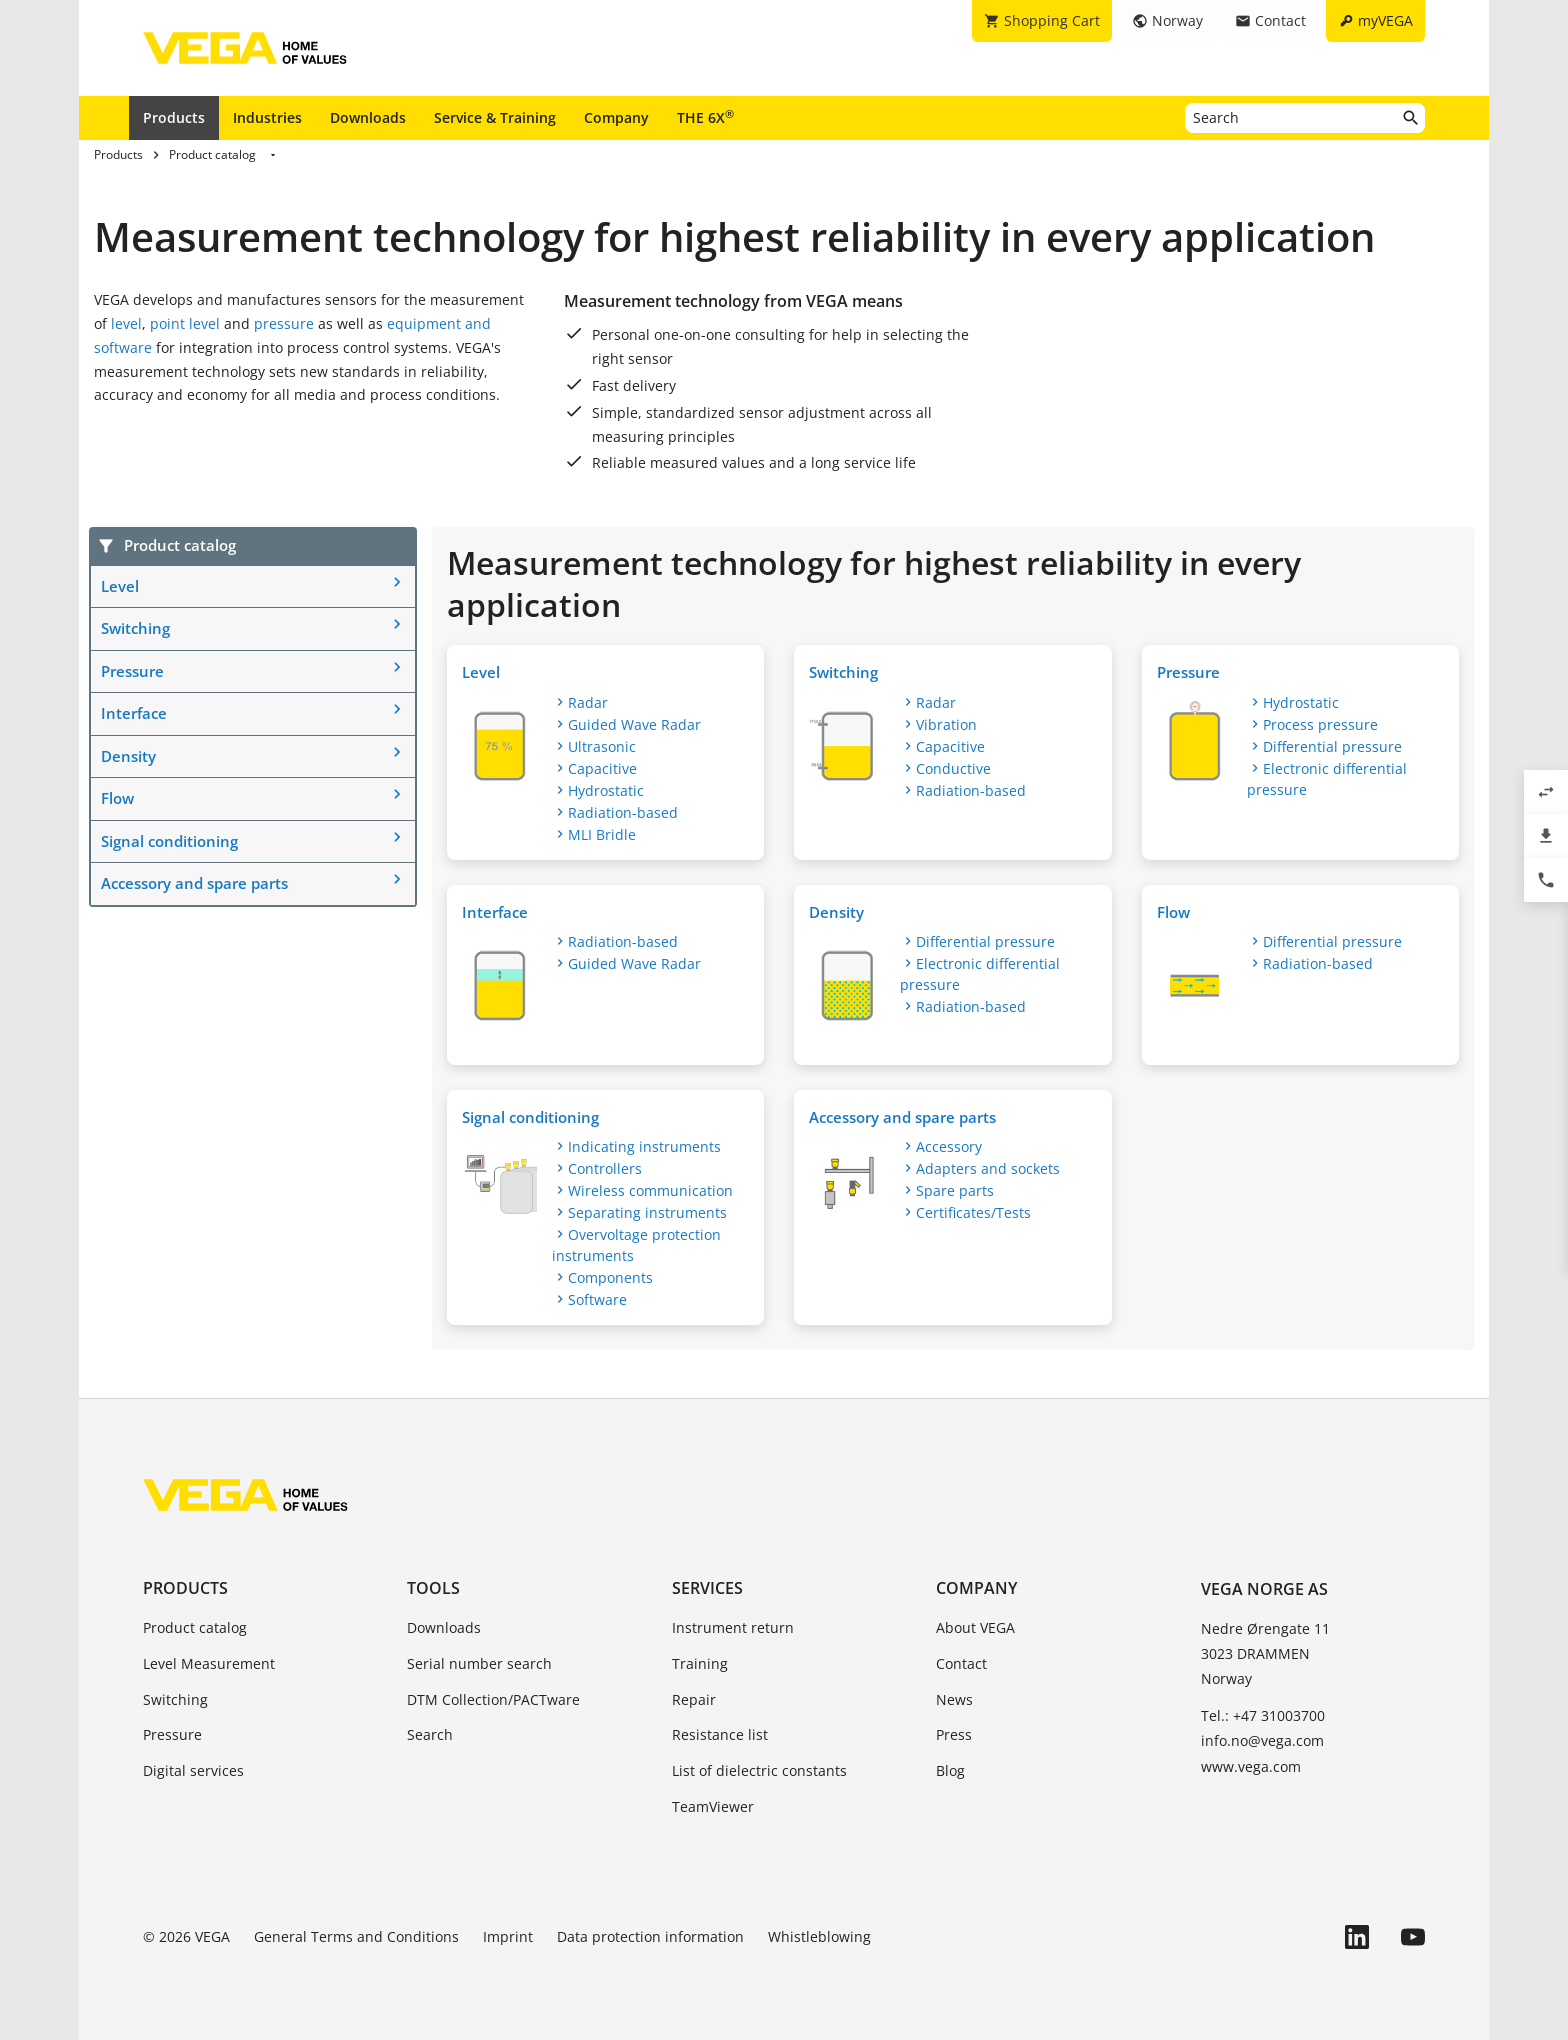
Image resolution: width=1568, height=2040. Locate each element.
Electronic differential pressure (1327, 779)
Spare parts (955, 1190)
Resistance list (720, 1734)
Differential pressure (1332, 746)
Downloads (368, 117)
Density (128, 756)
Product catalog (195, 1627)
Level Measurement (209, 1663)
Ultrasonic (602, 746)
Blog (950, 1770)
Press (954, 1734)
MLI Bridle (602, 834)
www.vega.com (1251, 1766)
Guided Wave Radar (634, 724)
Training (700, 1663)
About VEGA (975, 1627)
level (126, 323)
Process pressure (1320, 724)
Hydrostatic (606, 790)
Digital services (193, 1770)
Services (707, 1588)
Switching (135, 628)
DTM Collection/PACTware (493, 1699)
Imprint (508, 1936)
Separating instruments (647, 1212)
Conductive (953, 768)
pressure (284, 323)
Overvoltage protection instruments (636, 1245)
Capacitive (602, 768)
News (954, 1699)
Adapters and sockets (988, 1168)
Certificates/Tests (973, 1212)
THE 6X (705, 117)
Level (120, 586)
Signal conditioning (169, 841)
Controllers (605, 1168)
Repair (694, 1699)
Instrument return (733, 1627)
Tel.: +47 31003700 (1263, 1715)
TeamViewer (713, 1806)
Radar (588, 702)
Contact (961, 1663)
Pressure (132, 671)
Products (174, 117)
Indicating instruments (644, 1146)
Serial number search (479, 1663)
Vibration (946, 724)
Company (616, 117)
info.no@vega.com (1262, 1740)
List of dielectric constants (759, 1770)
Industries (267, 117)
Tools (433, 1588)
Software (597, 1299)
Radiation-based (623, 812)
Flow (117, 798)
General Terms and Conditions (356, 1936)
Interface (134, 713)
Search (430, 1734)
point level (185, 323)
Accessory (949, 1146)
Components (610, 1277)
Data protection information (650, 1936)
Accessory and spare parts (194, 883)
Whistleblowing (819, 1936)
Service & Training (495, 117)
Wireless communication (650, 1190)
